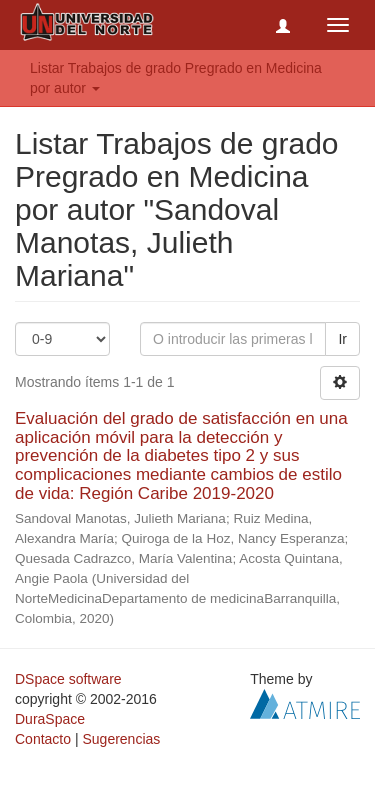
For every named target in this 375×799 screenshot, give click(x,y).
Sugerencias (121, 739)
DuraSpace (50, 719)
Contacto (43, 739)
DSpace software (68, 679)
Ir (342, 339)
